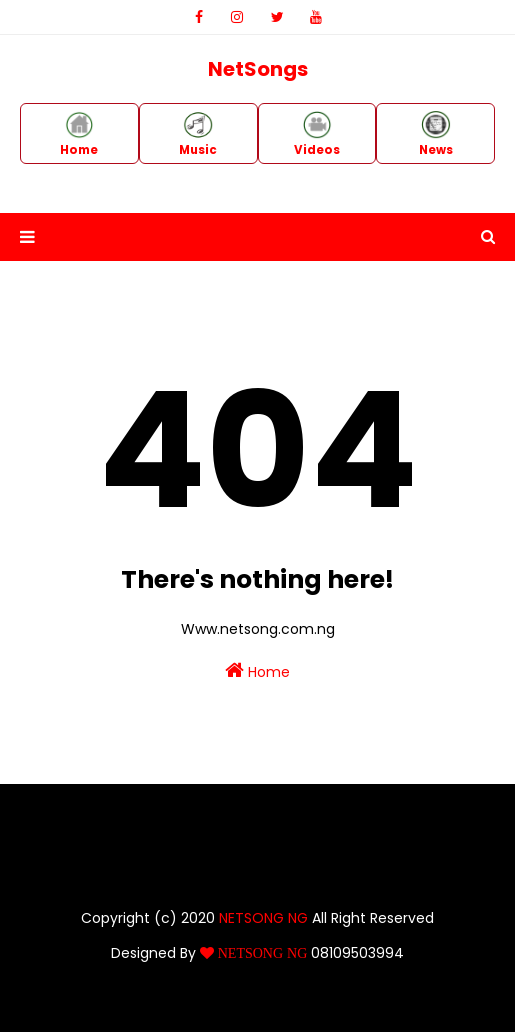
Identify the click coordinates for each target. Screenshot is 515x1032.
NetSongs (258, 69)
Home (257, 671)
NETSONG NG (263, 918)
